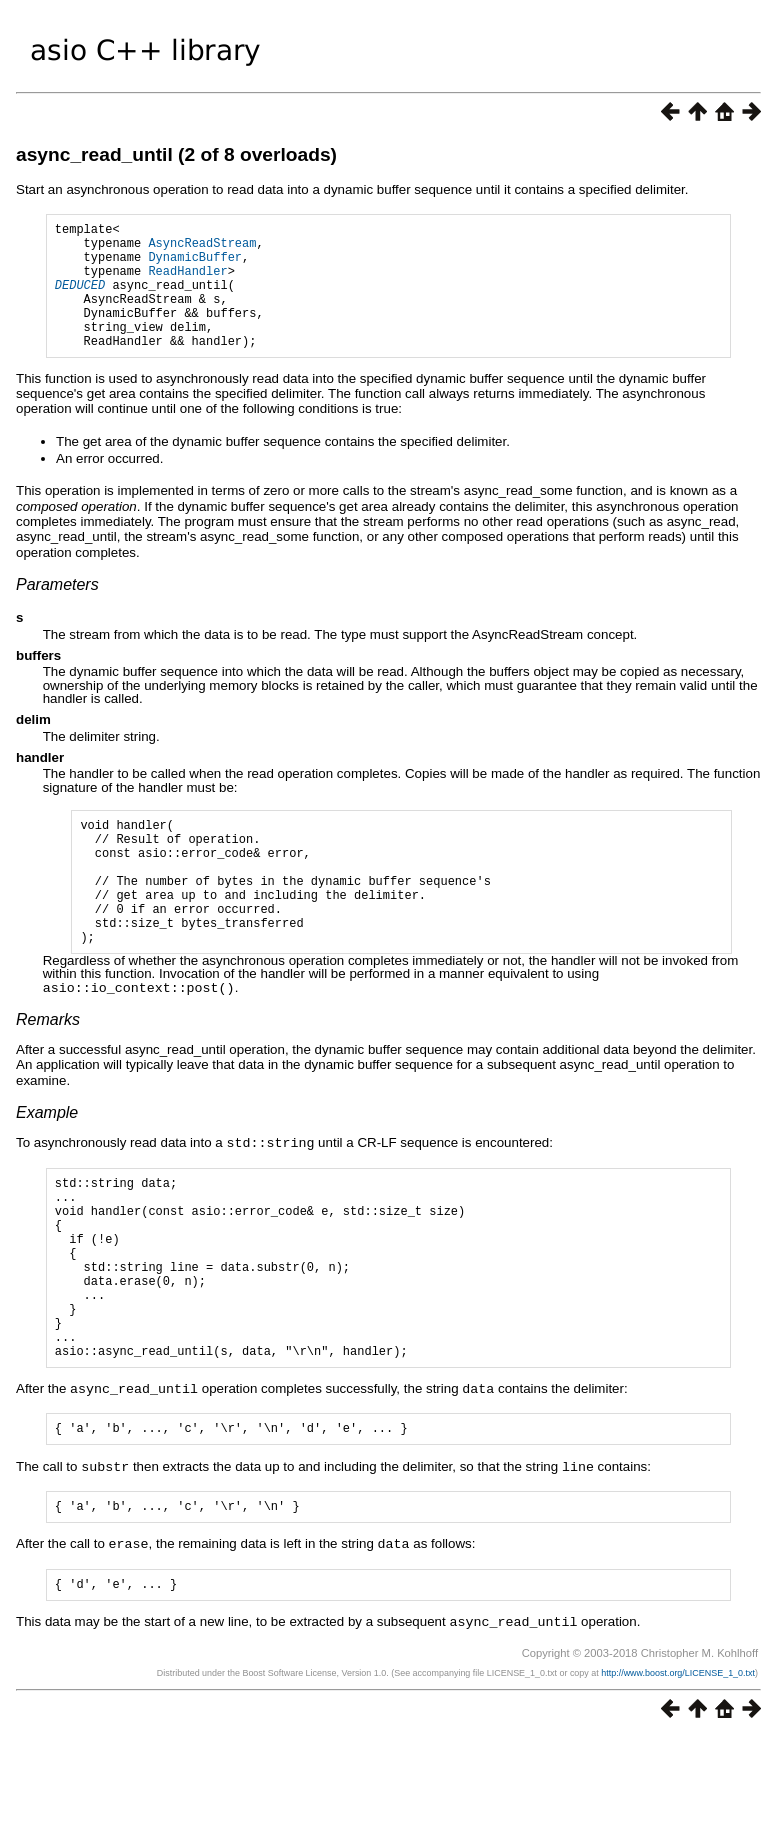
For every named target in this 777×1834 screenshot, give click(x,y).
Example (47, 1165)
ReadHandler (187, 282)
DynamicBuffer (195, 265)
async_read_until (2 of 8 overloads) (176, 154)
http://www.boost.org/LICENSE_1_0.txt (678, 1769)
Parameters (57, 611)
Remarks (48, 1072)
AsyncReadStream (202, 248)
